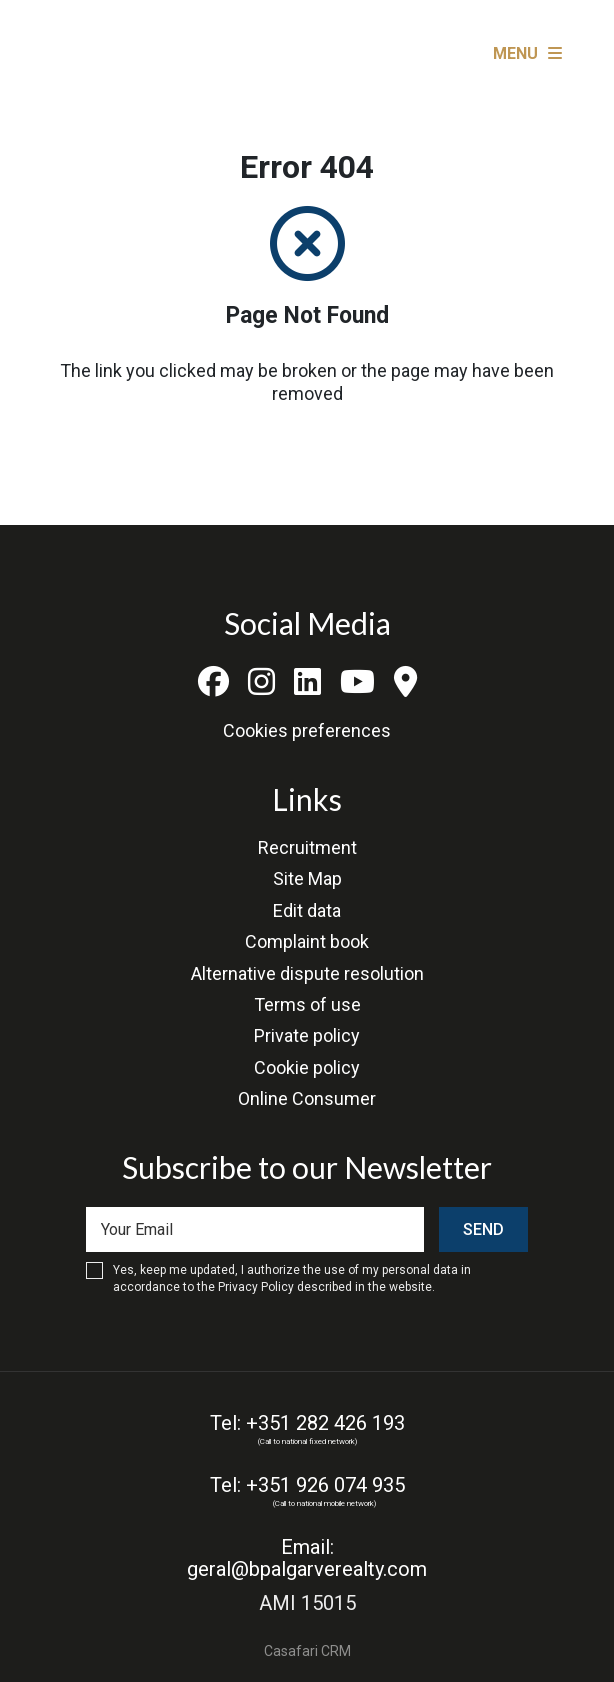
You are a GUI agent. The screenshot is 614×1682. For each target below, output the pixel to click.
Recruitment (307, 847)
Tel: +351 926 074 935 (307, 1485)
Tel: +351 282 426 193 (307, 1423)
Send (483, 1229)
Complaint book (307, 941)
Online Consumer (307, 1098)
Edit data (307, 910)
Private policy (307, 1035)
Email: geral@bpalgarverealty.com (307, 1558)
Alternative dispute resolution (307, 973)
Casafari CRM (307, 1651)
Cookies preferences (307, 730)
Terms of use (307, 1004)
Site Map (307, 878)
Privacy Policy (256, 1287)
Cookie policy (307, 1067)
